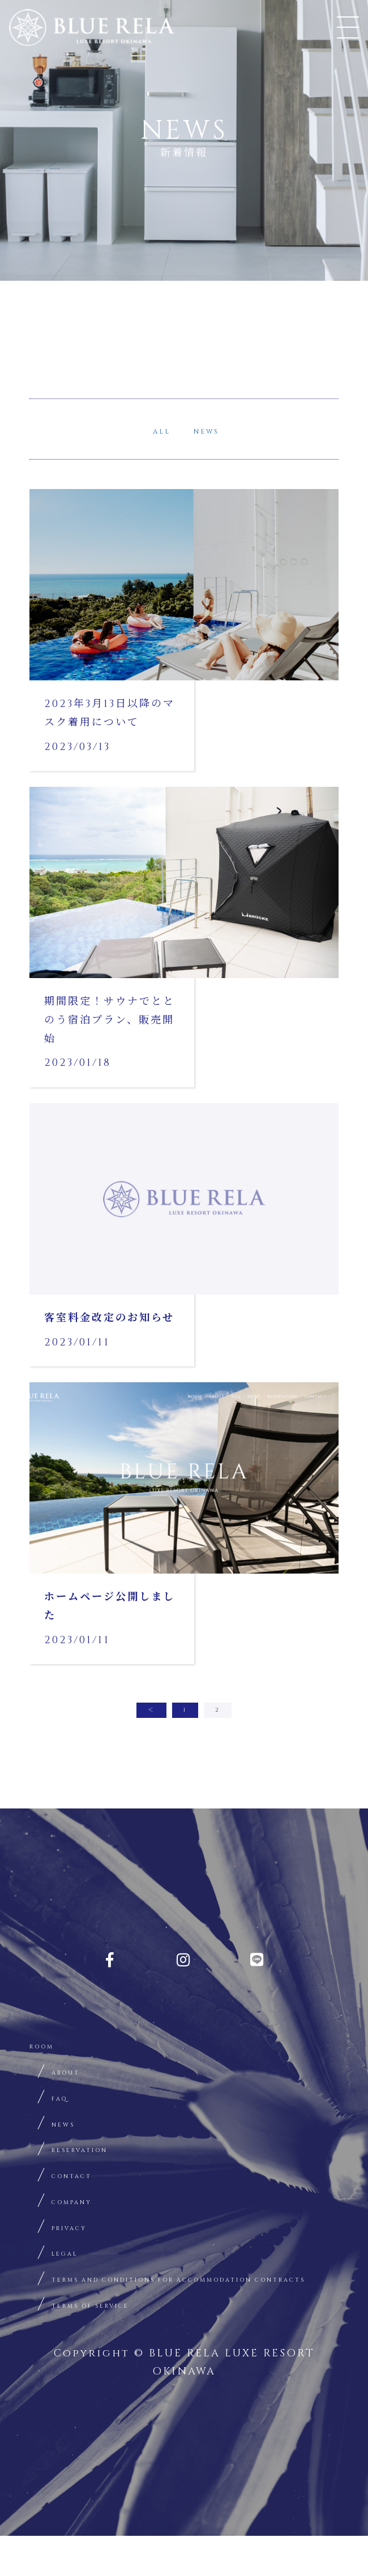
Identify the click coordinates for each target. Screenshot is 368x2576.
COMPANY (85, 2211)
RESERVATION (98, 2155)
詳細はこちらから (184, 628)
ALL (147, 430)
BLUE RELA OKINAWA (94, 29)
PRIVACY (80, 2239)
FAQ (64, 2098)
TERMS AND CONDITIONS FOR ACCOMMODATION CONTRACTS (157, 2304)
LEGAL (73, 2267)
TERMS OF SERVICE (115, 2342)
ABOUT (75, 2070)
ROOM (50, 2042)
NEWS (220, 430)
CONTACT (84, 2183)
